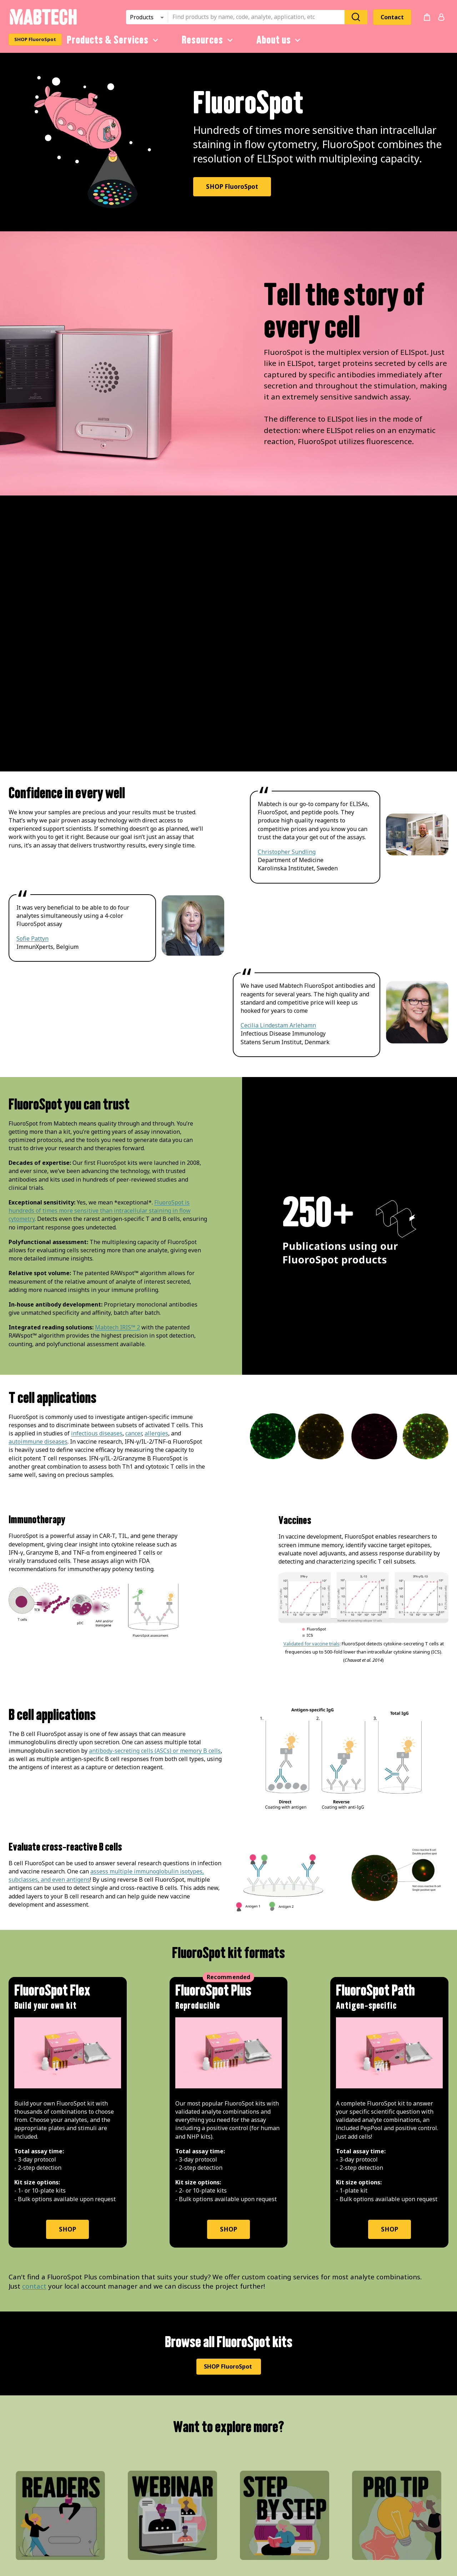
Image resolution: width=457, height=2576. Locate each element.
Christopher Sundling (287, 852)
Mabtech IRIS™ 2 (117, 1327)
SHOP (67, 2229)
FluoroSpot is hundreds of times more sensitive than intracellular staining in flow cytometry (100, 1210)
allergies (156, 1433)
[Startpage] (43, 23)
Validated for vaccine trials (311, 1643)
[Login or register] (441, 17)
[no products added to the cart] (427, 17)
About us (279, 40)
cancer (133, 1433)
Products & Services (114, 40)
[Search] (356, 17)
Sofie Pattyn (32, 938)
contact (34, 2286)
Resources (208, 40)
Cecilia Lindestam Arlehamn (278, 1025)
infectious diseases (96, 1433)
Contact (392, 17)
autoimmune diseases (38, 1441)
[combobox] (258, 17)
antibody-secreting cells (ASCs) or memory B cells (155, 1751)
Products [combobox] (142, 17)
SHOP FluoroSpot (35, 39)
